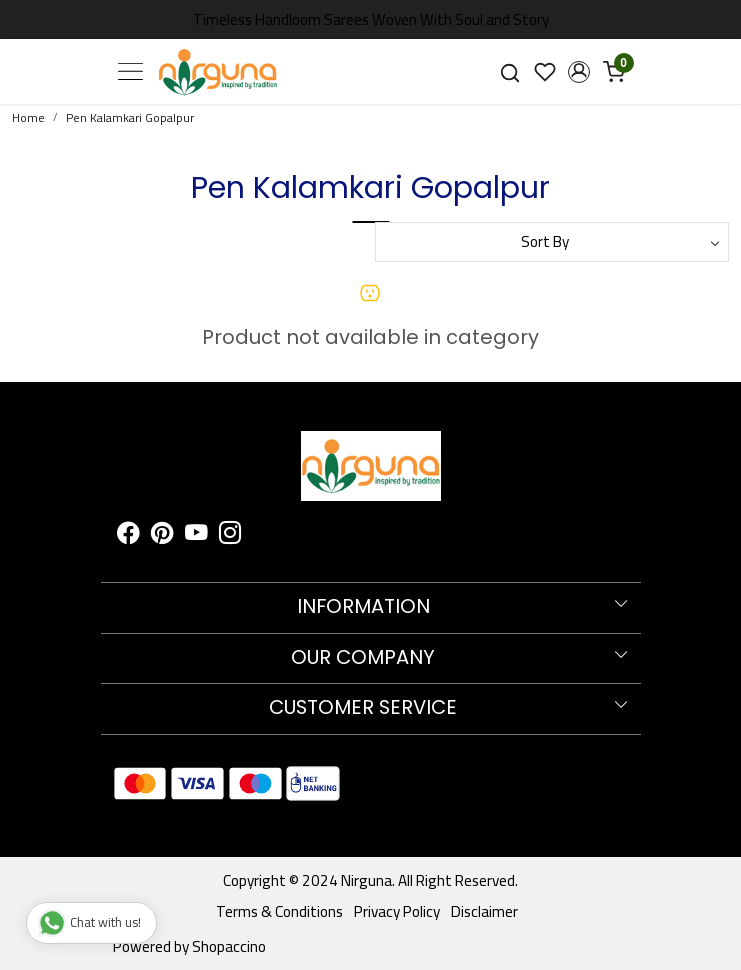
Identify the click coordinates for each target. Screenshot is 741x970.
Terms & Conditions (279, 911)
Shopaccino (229, 946)
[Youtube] (196, 535)
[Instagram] (230, 535)
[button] (579, 72)
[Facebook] (128, 535)
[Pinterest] (162, 535)
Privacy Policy (397, 911)
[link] (509, 71)
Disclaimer (484, 911)
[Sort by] (552, 242)
